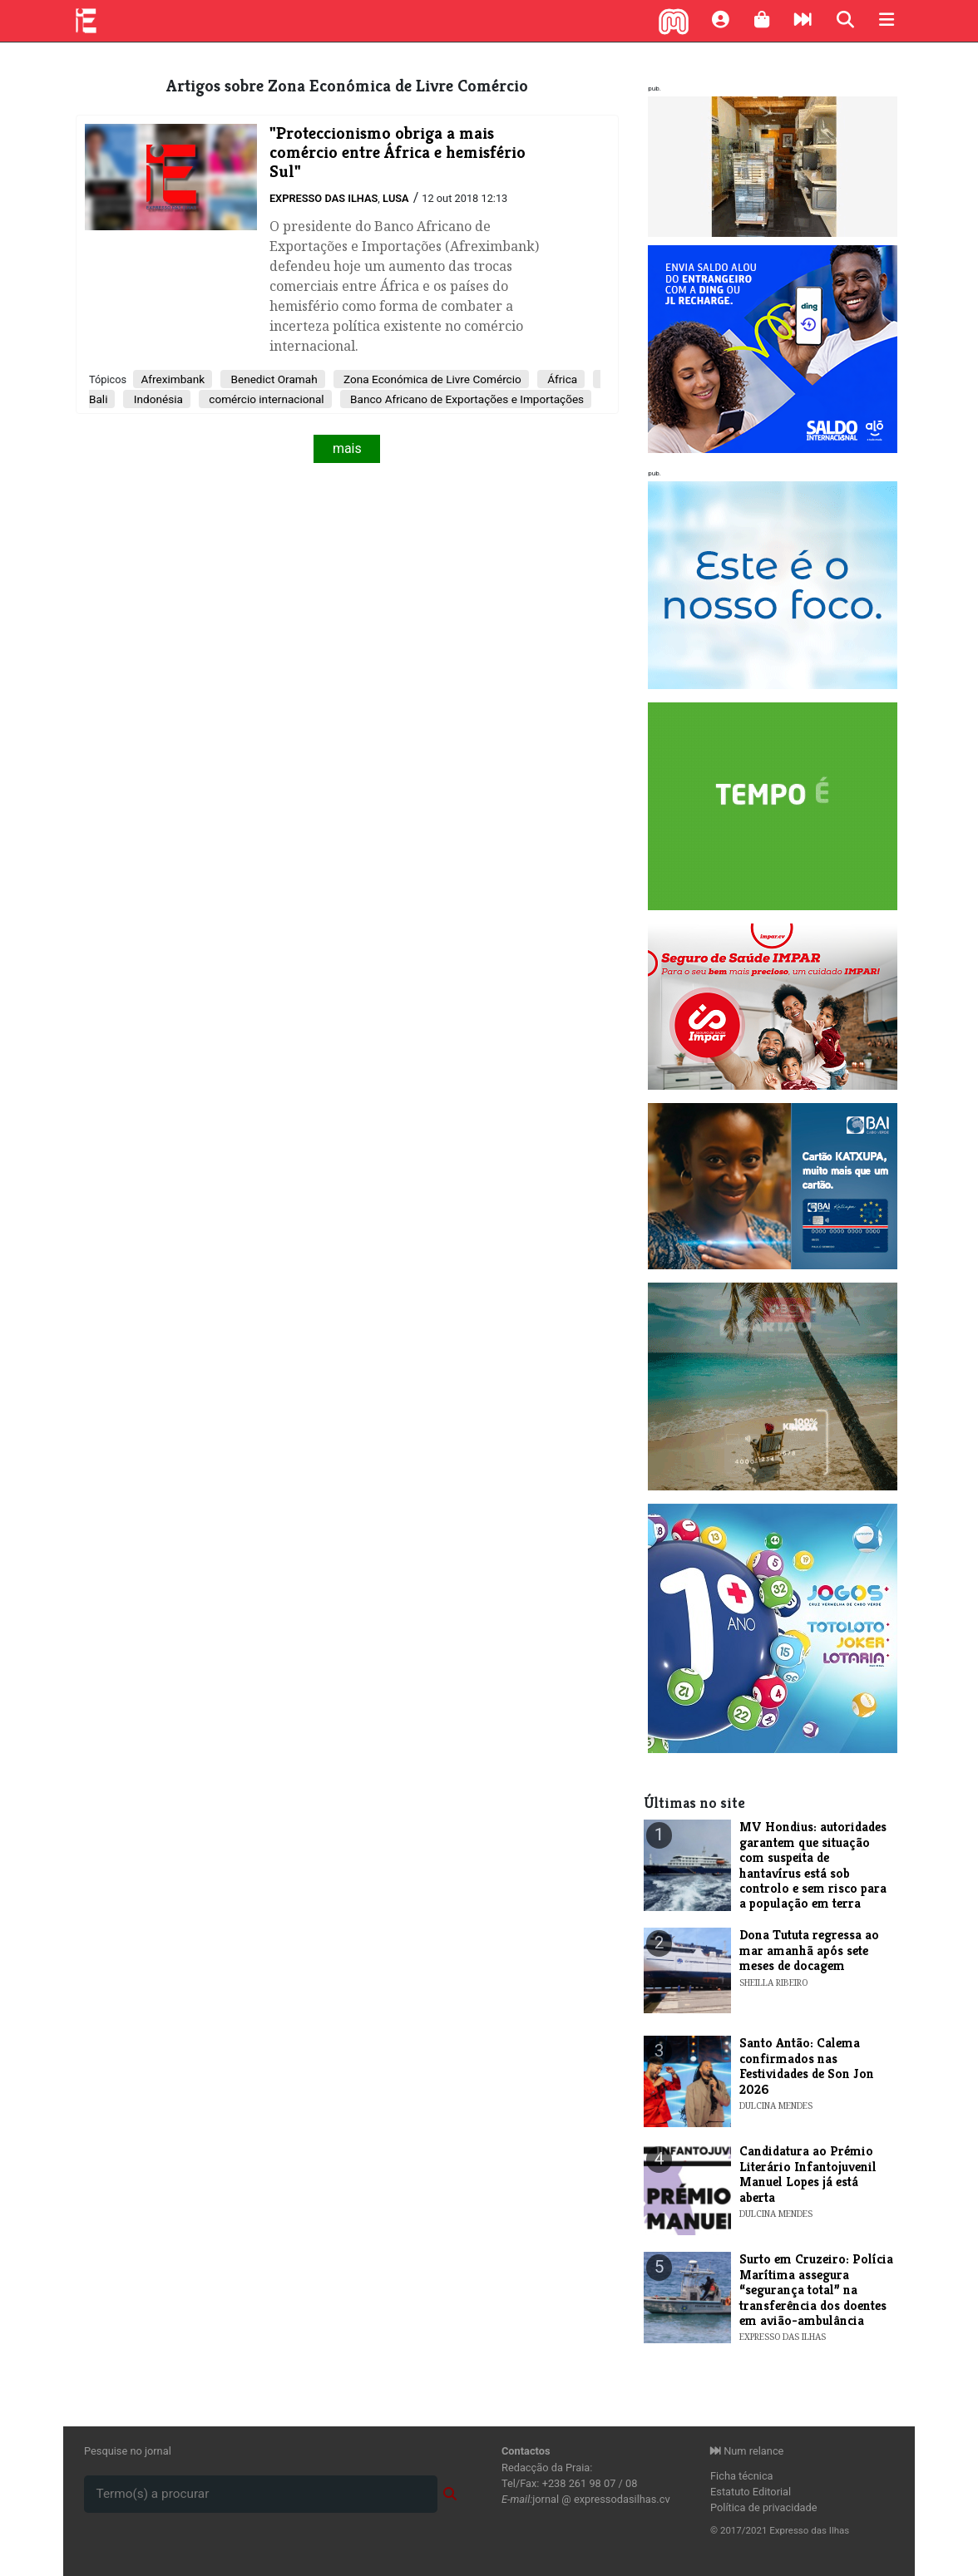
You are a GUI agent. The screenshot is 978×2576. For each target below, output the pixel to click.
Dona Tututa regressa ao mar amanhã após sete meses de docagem (809, 1950)
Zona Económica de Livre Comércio (431, 379)
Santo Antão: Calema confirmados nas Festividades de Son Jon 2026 (806, 2065)
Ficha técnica (741, 2476)
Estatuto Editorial (750, 2491)
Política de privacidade (763, 2507)
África (561, 379)
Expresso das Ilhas (323, 198)
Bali (98, 399)
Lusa (396, 198)
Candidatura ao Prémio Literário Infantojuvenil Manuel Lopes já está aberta (808, 2173)
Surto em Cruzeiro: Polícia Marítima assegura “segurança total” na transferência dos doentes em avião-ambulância (816, 2289)
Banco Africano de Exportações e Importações (466, 399)
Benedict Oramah (273, 379)
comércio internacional (265, 399)
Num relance (746, 2451)
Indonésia (156, 399)
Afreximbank (173, 379)
